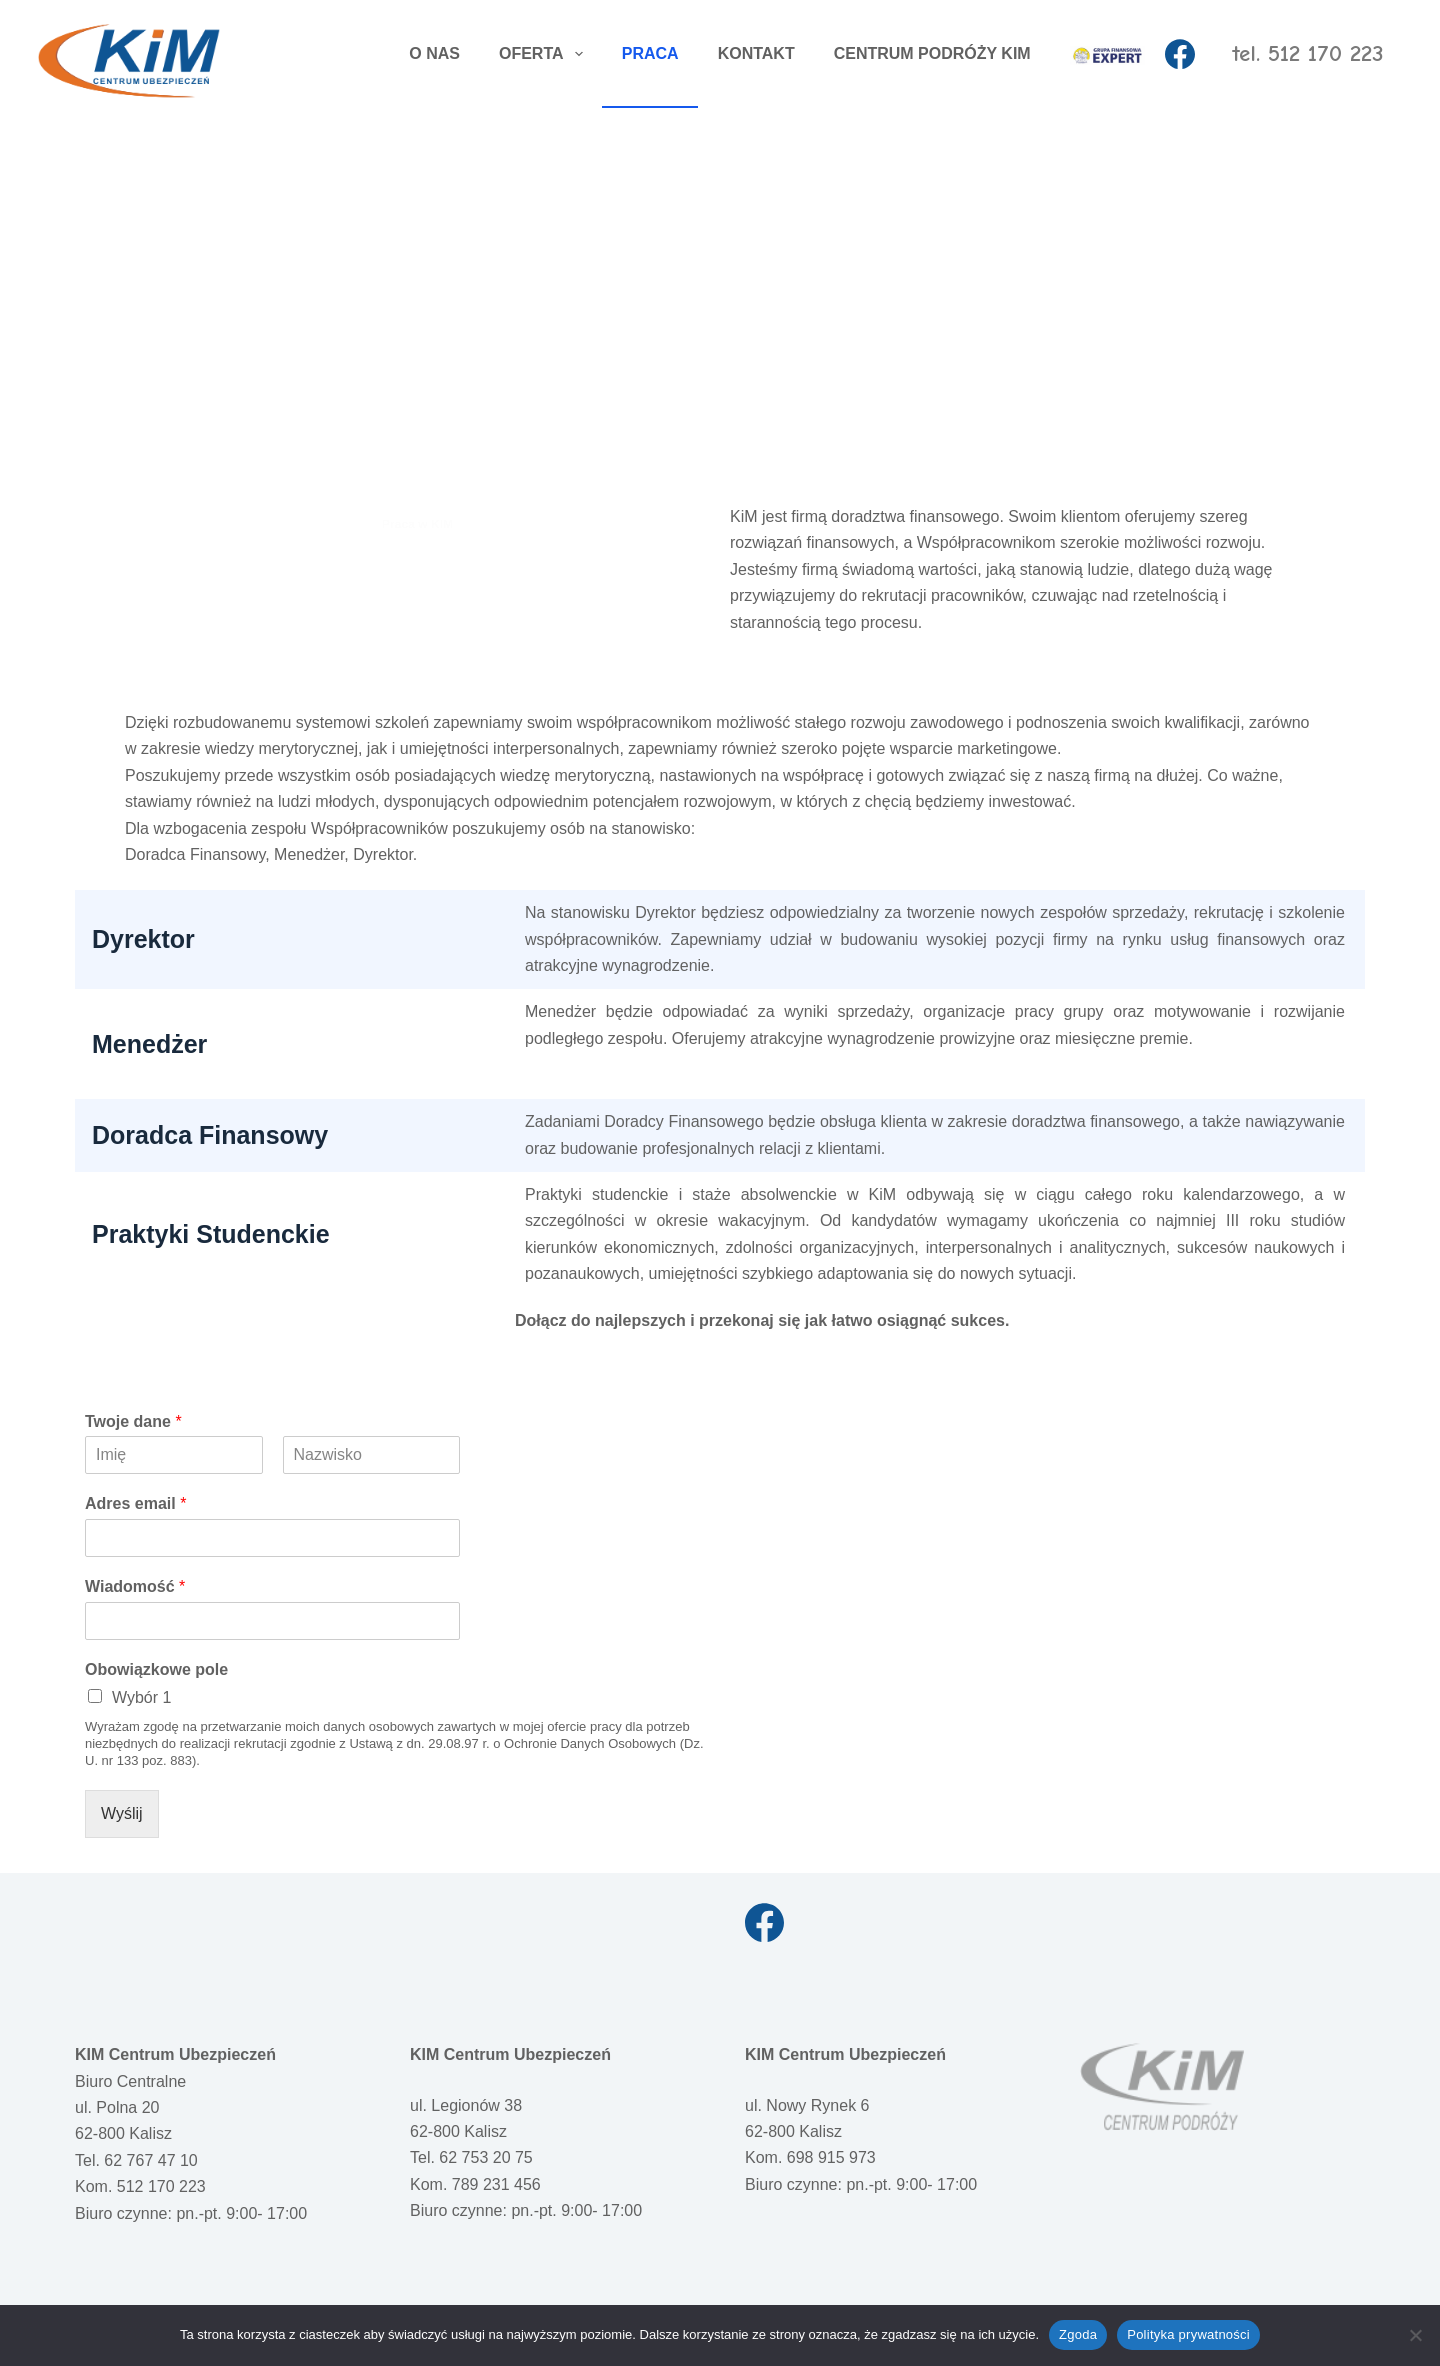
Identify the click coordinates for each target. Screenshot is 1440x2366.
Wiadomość (135, 1586)
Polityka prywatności (1188, 2334)
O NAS (434, 53)
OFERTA (545, 54)
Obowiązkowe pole (156, 1669)
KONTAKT (756, 53)
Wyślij (122, 1813)
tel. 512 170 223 (1307, 53)
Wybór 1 (141, 1697)
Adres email (135, 1503)
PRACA (650, 53)
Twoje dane (133, 1421)
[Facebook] (1180, 54)
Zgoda (1078, 2334)
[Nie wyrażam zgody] (1415, 2335)
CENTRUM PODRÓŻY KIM (932, 53)
